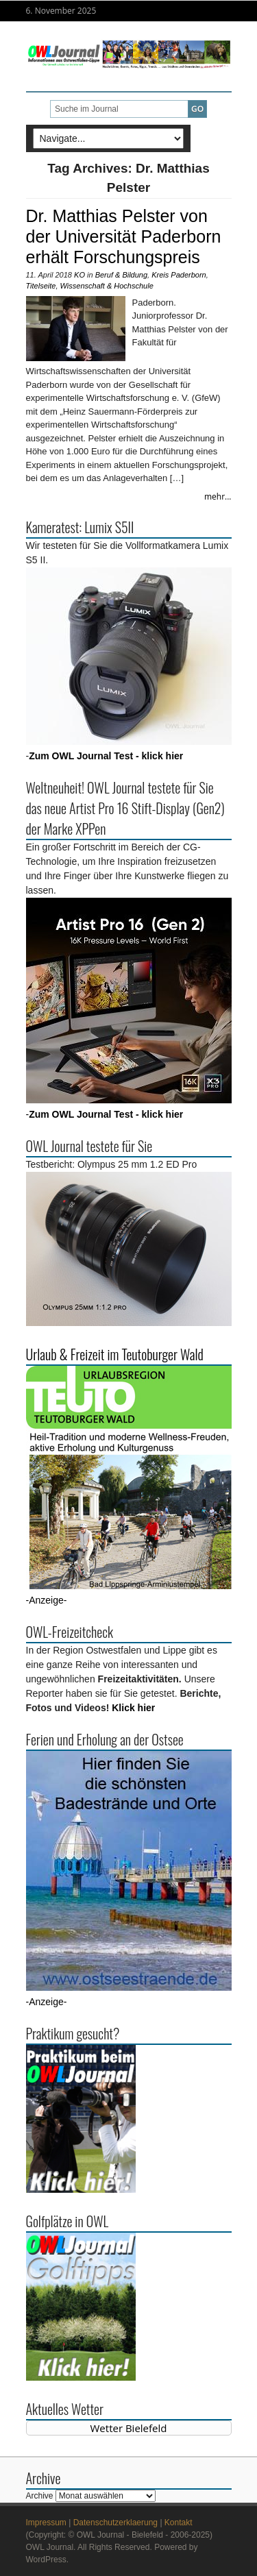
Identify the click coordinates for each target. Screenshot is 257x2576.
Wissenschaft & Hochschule (107, 286)
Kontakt (178, 2522)
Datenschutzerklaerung (115, 2522)
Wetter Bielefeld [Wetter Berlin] (128, 2428)
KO (79, 275)
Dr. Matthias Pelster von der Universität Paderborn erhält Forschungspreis (123, 236)
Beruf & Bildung (121, 275)
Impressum (46, 2522)
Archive (39, 2496)
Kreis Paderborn (178, 275)
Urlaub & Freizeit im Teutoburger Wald (115, 1354)
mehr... (218, 496)
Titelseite (41, 286)
